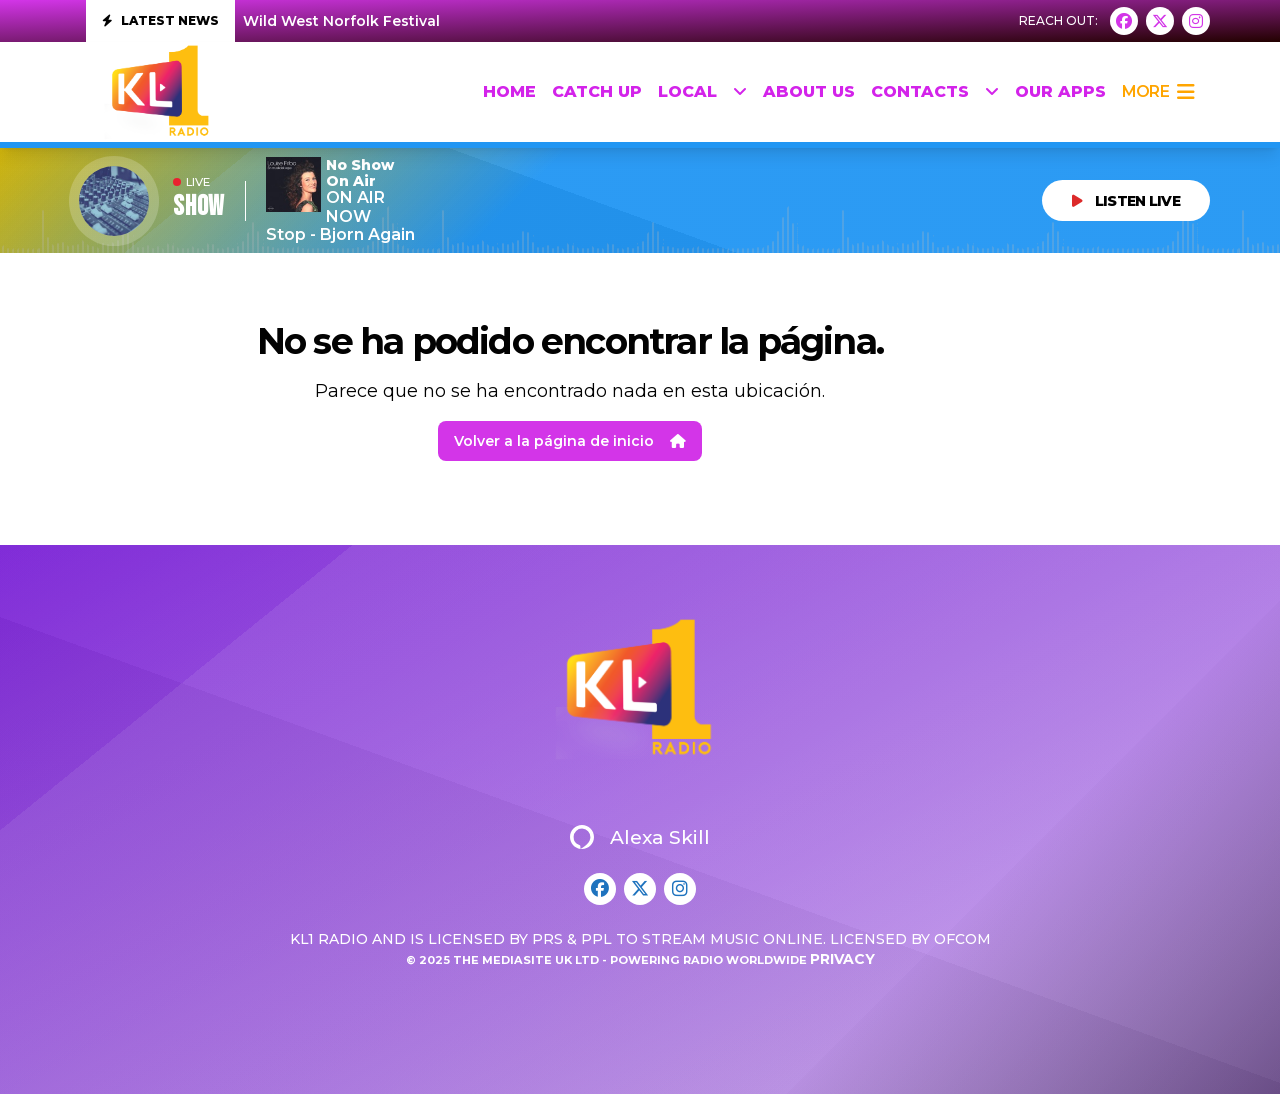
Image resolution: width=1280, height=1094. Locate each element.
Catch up (597, 91)
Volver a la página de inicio (570, 441)
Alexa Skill (640, 837)
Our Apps (1060, 91)
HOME (509, 91)
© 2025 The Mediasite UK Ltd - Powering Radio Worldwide (608, 960)
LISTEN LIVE (1126, 201)
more (1158, 92)
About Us (809, 91)
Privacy (842, 959)
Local (702, 92)
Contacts (935, 92)
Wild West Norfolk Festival (341, 21)
